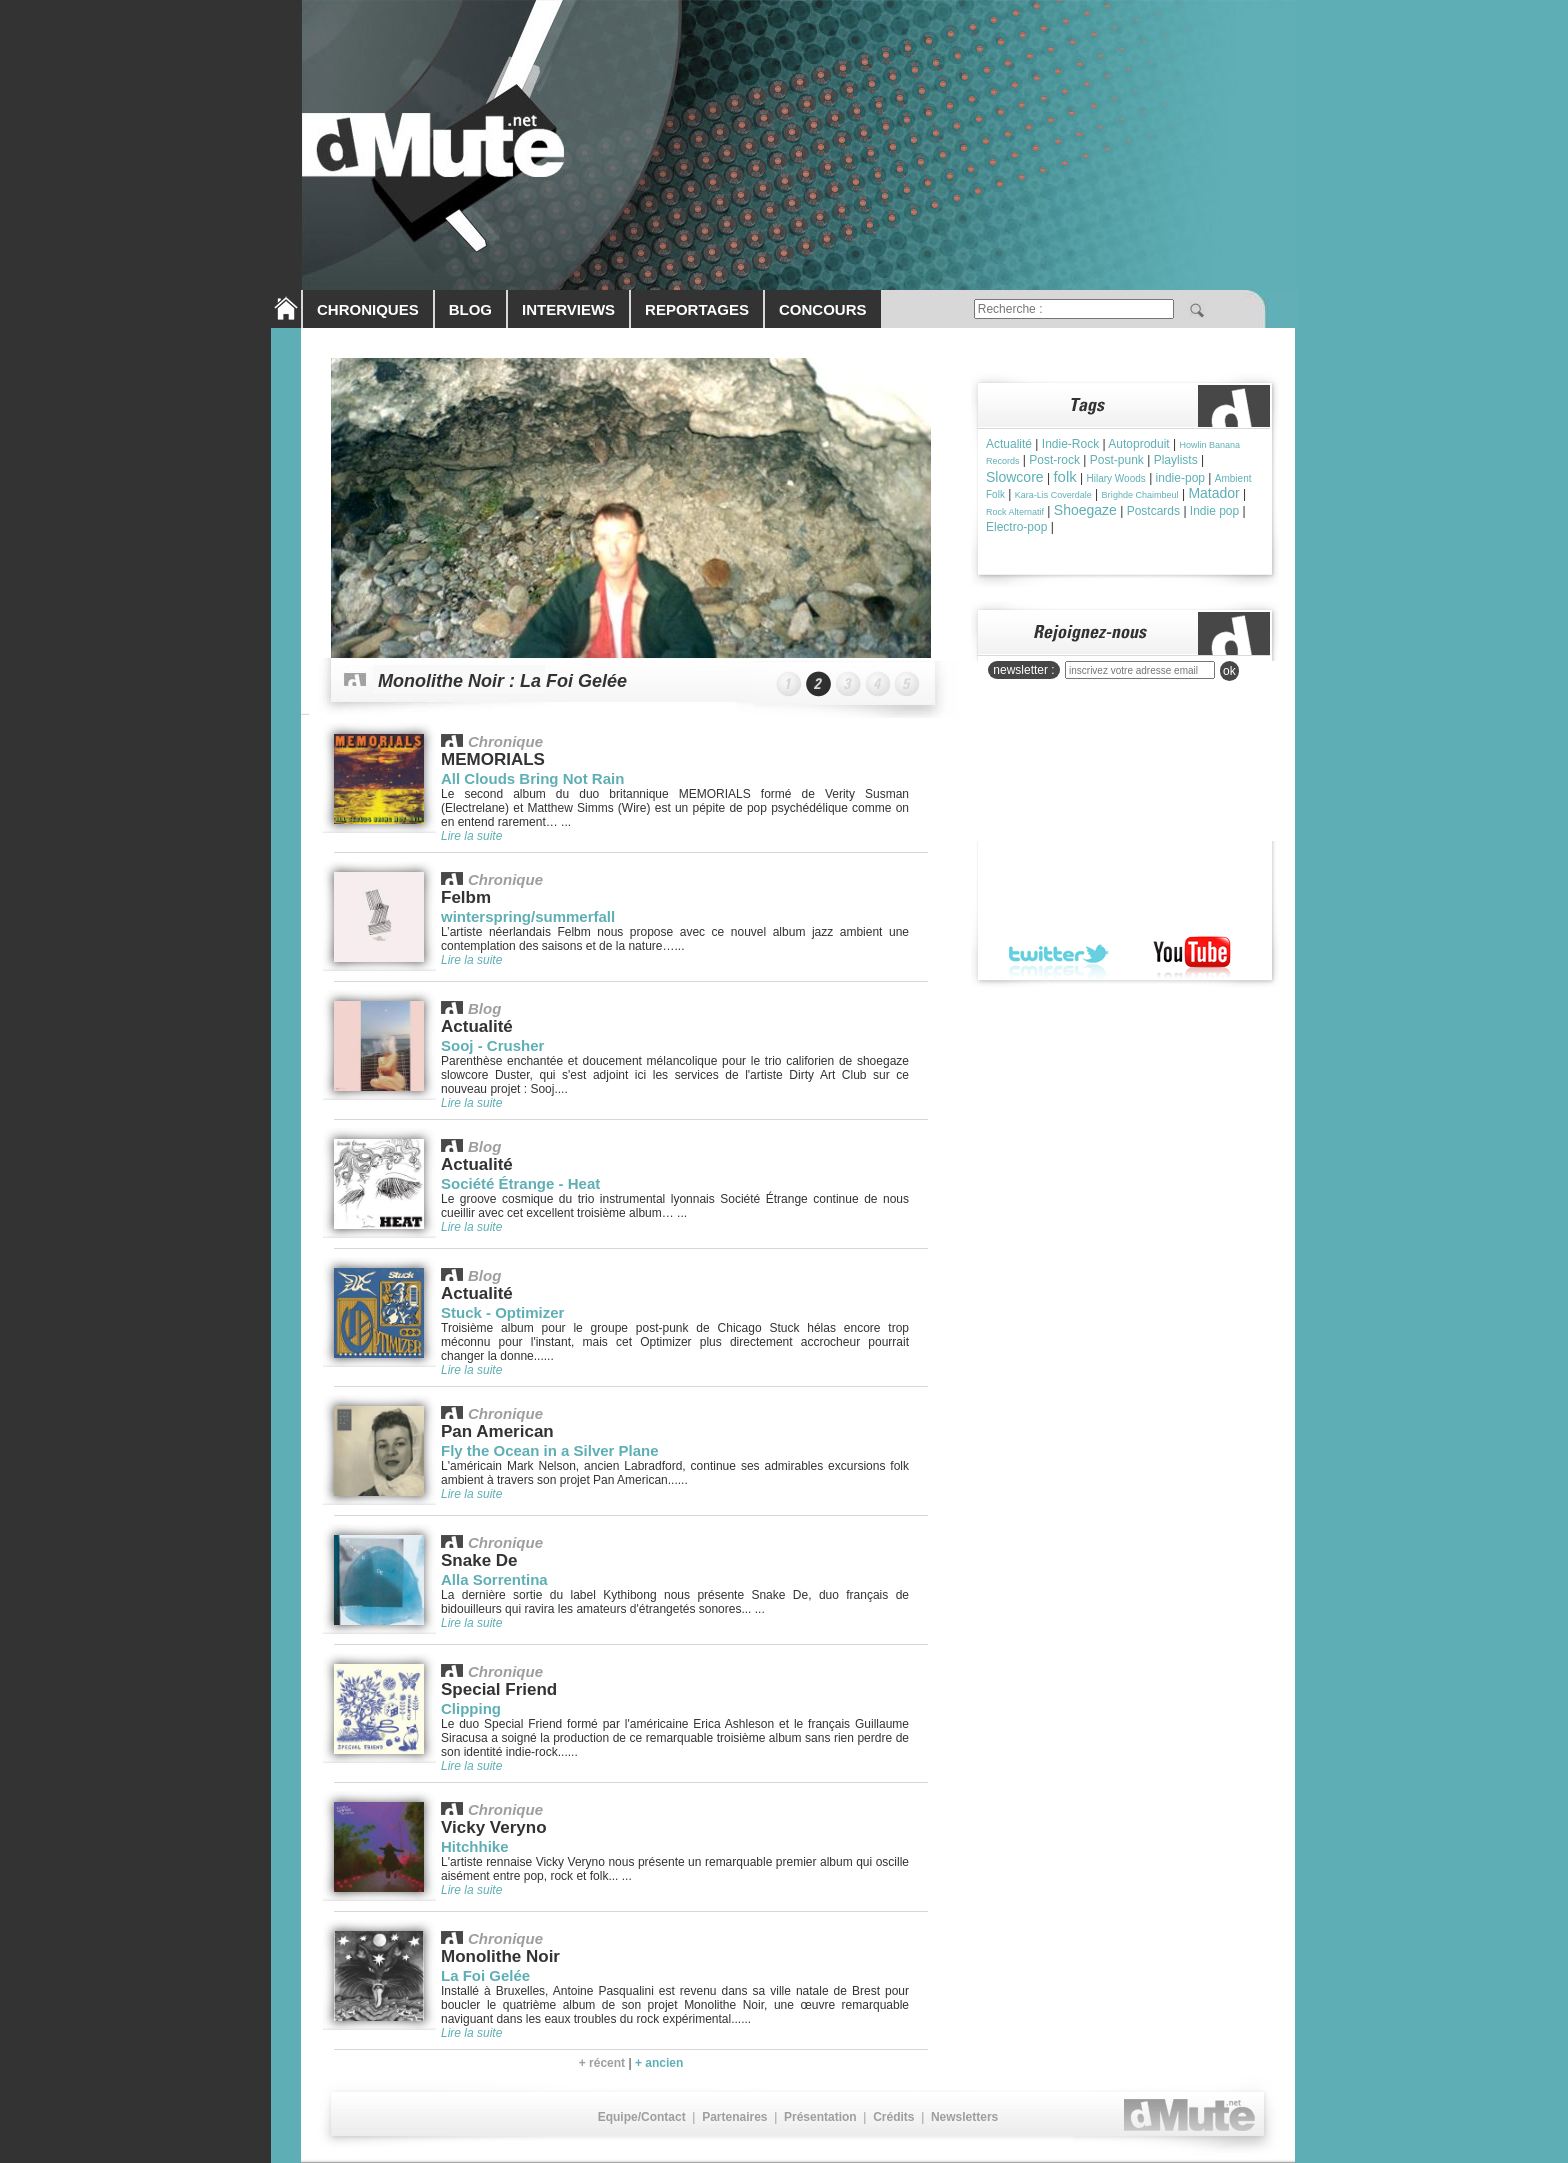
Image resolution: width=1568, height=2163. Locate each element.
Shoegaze (1085, 510)
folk (1064, 476)
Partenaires (734, 2117)
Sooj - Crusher (492, 1045)
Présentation (820, 2117)
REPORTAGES (697, 309)
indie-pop (1180, 478)
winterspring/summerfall (528, 916)
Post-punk (1117, 460)
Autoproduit (1138, 444)
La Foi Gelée (485, 1975)
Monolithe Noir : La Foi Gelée (502, 681)
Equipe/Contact (642, 2117)
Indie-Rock (1070, 444)
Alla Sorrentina (494, 1579)
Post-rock (1054, 460)
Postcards (1153, 511)
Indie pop (1214, 511)
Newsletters (964, 2117)
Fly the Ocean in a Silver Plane (550, 1450)
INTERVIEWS (568, 309)
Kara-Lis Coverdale (1053, 495)
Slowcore (1015, 477)
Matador (1213, 493)
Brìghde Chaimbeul (1140, 495)
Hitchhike (475, 1846)
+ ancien (659, 2063)
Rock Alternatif (1015, 512)
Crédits (893, 2117)
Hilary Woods (1116, 478)
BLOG (470, 309)
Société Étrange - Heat (520, 1183)
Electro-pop (1016, 527)
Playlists (1176, 460)
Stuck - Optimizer (502, 1312)
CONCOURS (823, 309)
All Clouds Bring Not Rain (532, 778)
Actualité (1009, 444)
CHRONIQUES (368, 309)
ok (1229, 671)
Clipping (471, 1708)
